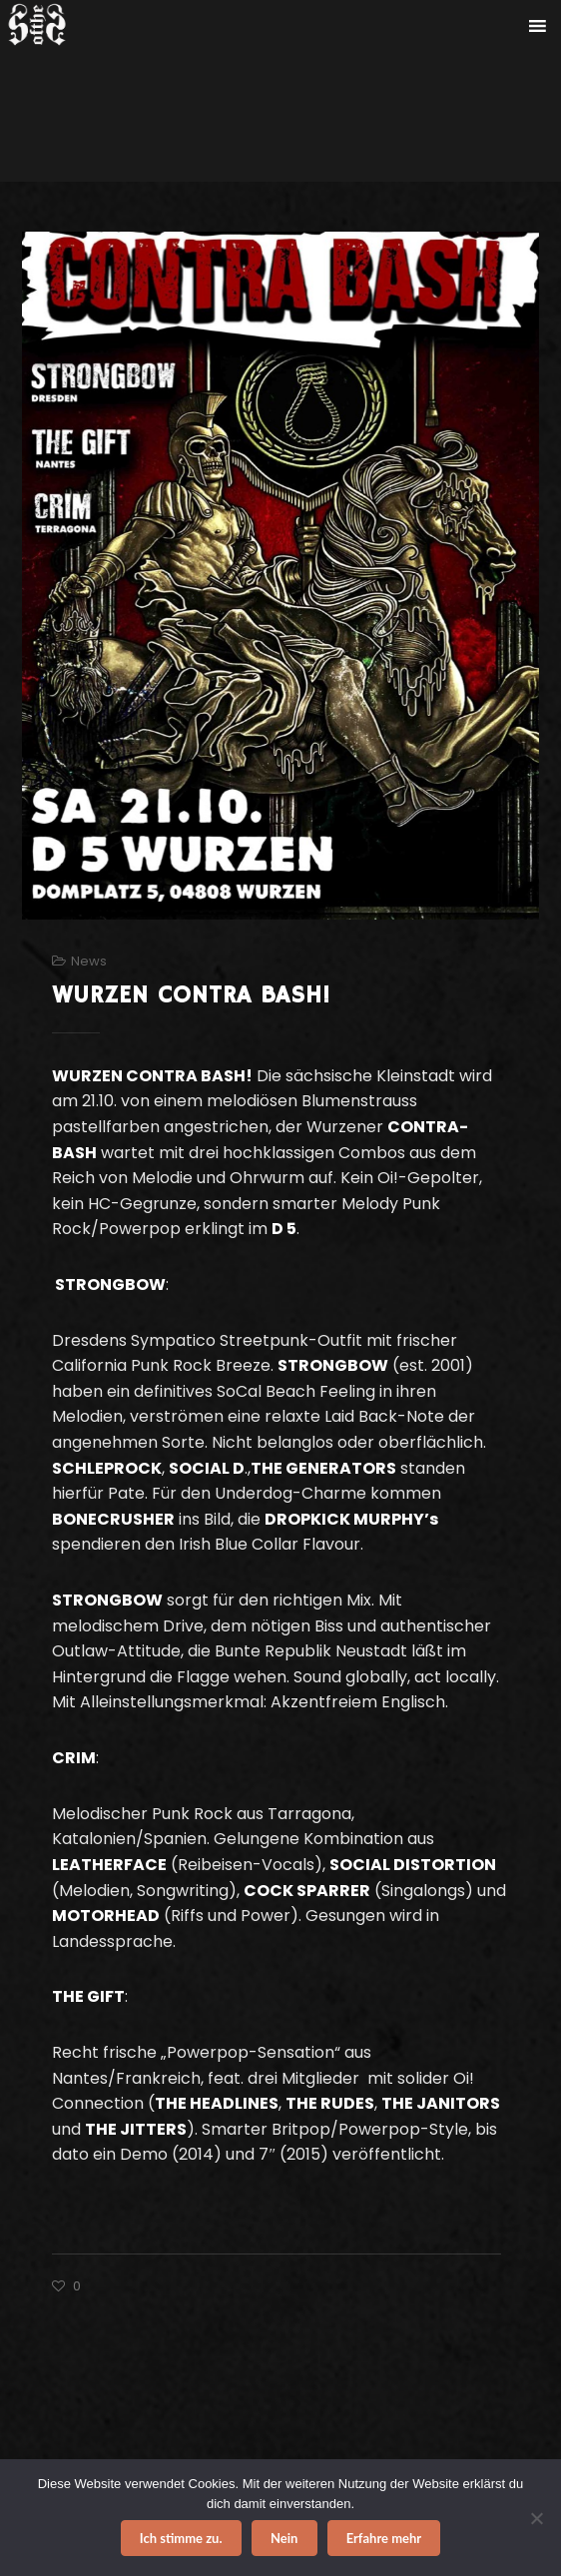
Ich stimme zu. (181, 2538)
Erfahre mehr (384, 2538)
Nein (284, 2538)
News (89, 961)
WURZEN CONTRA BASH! (191, 995)
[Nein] (536, 2518)
